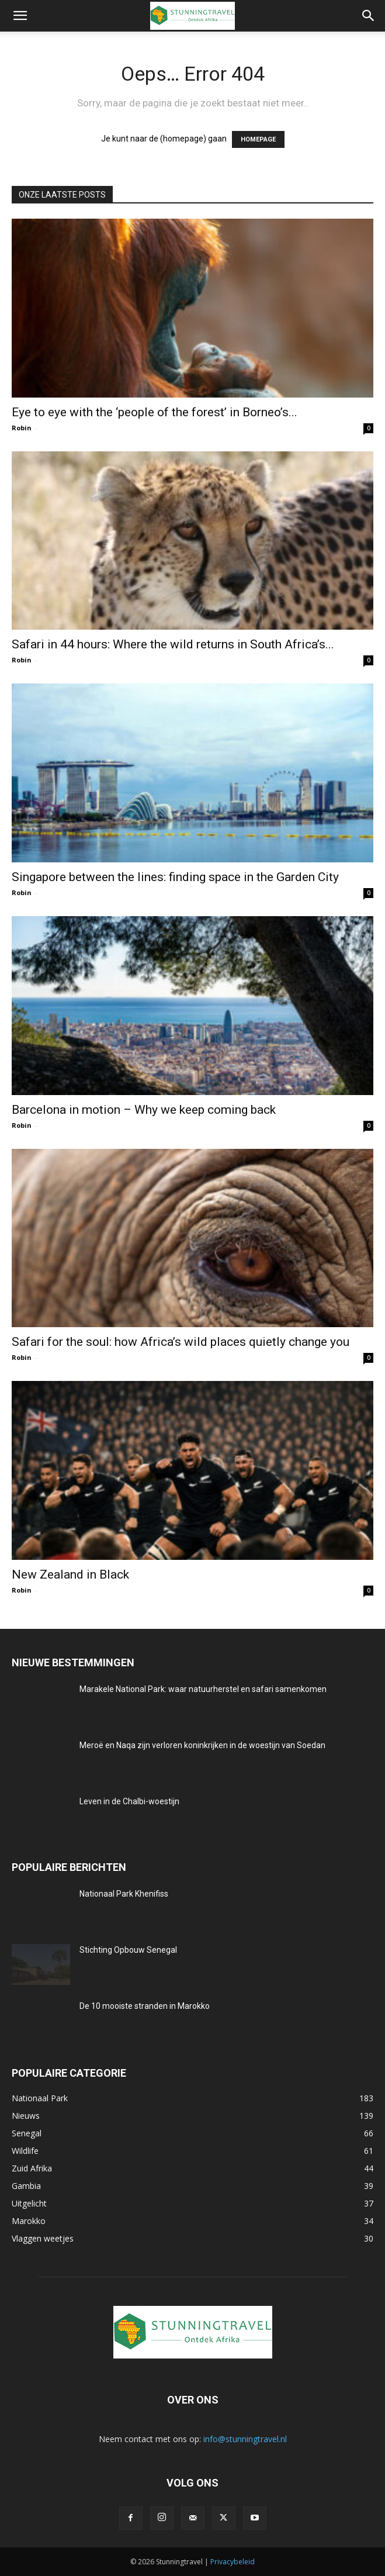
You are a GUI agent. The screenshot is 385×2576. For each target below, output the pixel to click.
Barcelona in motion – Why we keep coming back (144, 1110)
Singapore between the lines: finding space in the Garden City (175, 877)
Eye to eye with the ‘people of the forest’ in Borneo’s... (154, 412)
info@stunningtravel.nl (245, 2438)
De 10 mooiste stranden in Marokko (144, 2006)
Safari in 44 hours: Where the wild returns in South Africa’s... (173, 644)
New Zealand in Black (70, 1574)
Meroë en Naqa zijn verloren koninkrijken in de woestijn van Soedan (202, 1745)
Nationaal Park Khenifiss (123, 1893)
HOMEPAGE (258, 139)
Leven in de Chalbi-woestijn (129, 1801)
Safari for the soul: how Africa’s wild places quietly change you (180, 1342)
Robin (22, 427)
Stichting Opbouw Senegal (128, 1950)
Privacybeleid (232, 2562)
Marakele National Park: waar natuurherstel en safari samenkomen (203, 1689)
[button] (20, 16)
